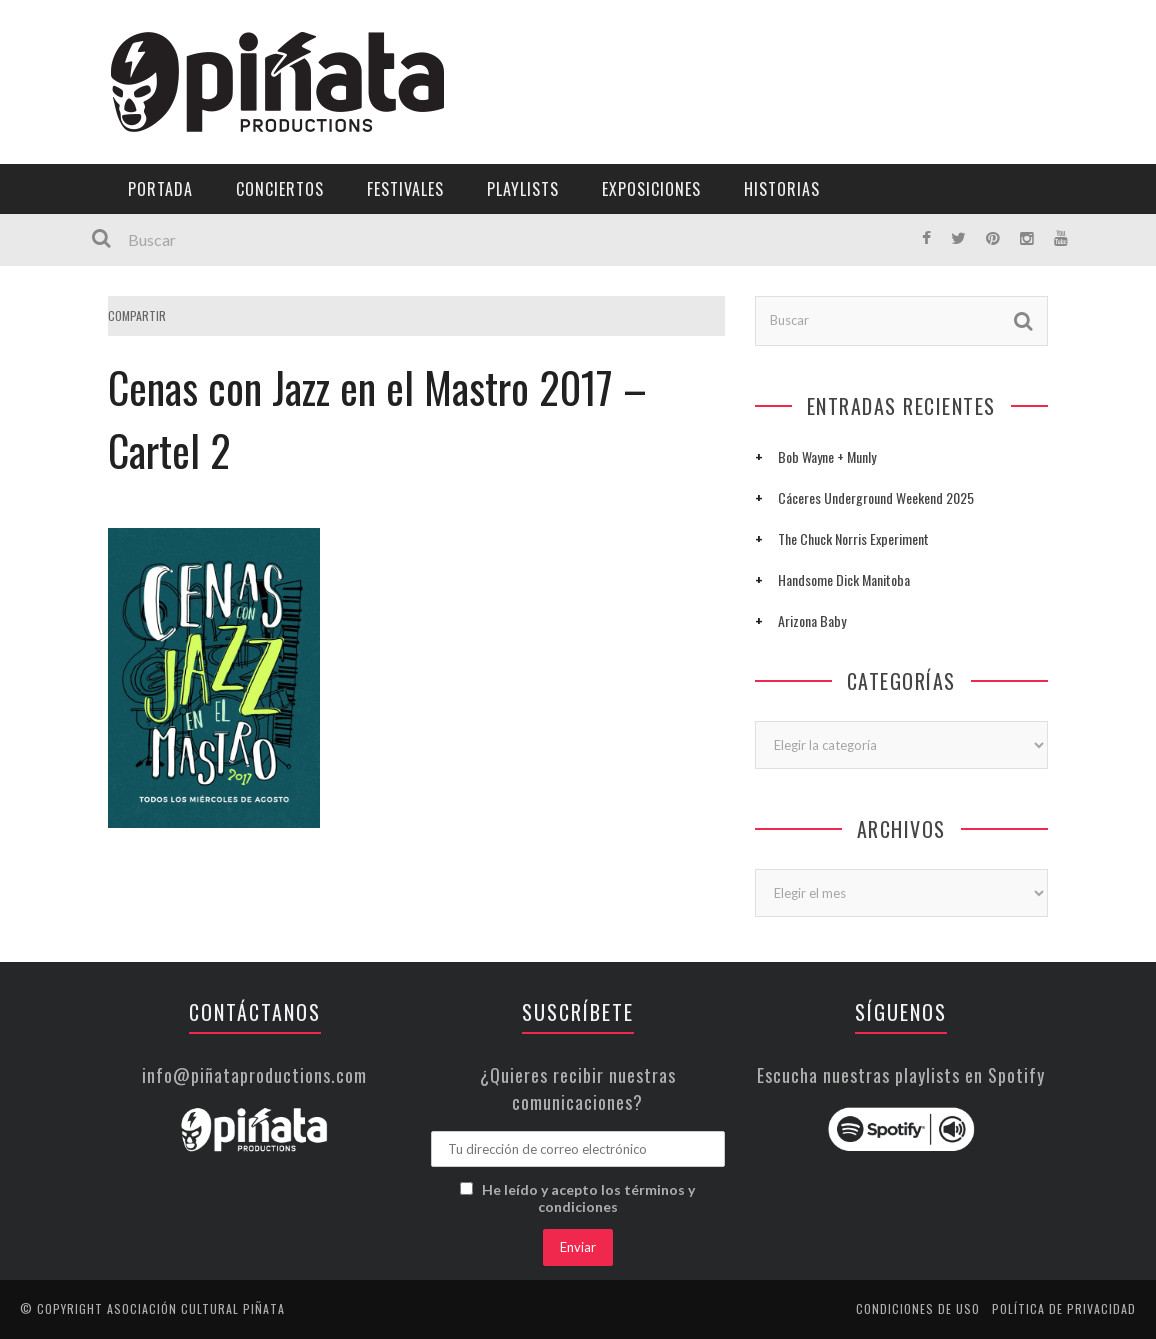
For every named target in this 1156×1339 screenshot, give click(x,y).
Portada (160, 189)
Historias (782, 189)
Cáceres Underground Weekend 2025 (876, 497)
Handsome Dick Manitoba (844, 579)
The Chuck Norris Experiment (853, 538)
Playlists (523, 189)
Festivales (405, 189)
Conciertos (280, 189)
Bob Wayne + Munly (827, 456)
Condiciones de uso (918, 1308)
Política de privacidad (1064, 1308)
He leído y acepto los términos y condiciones (588, 1198)
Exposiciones (651, 189)
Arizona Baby (812, 620)
